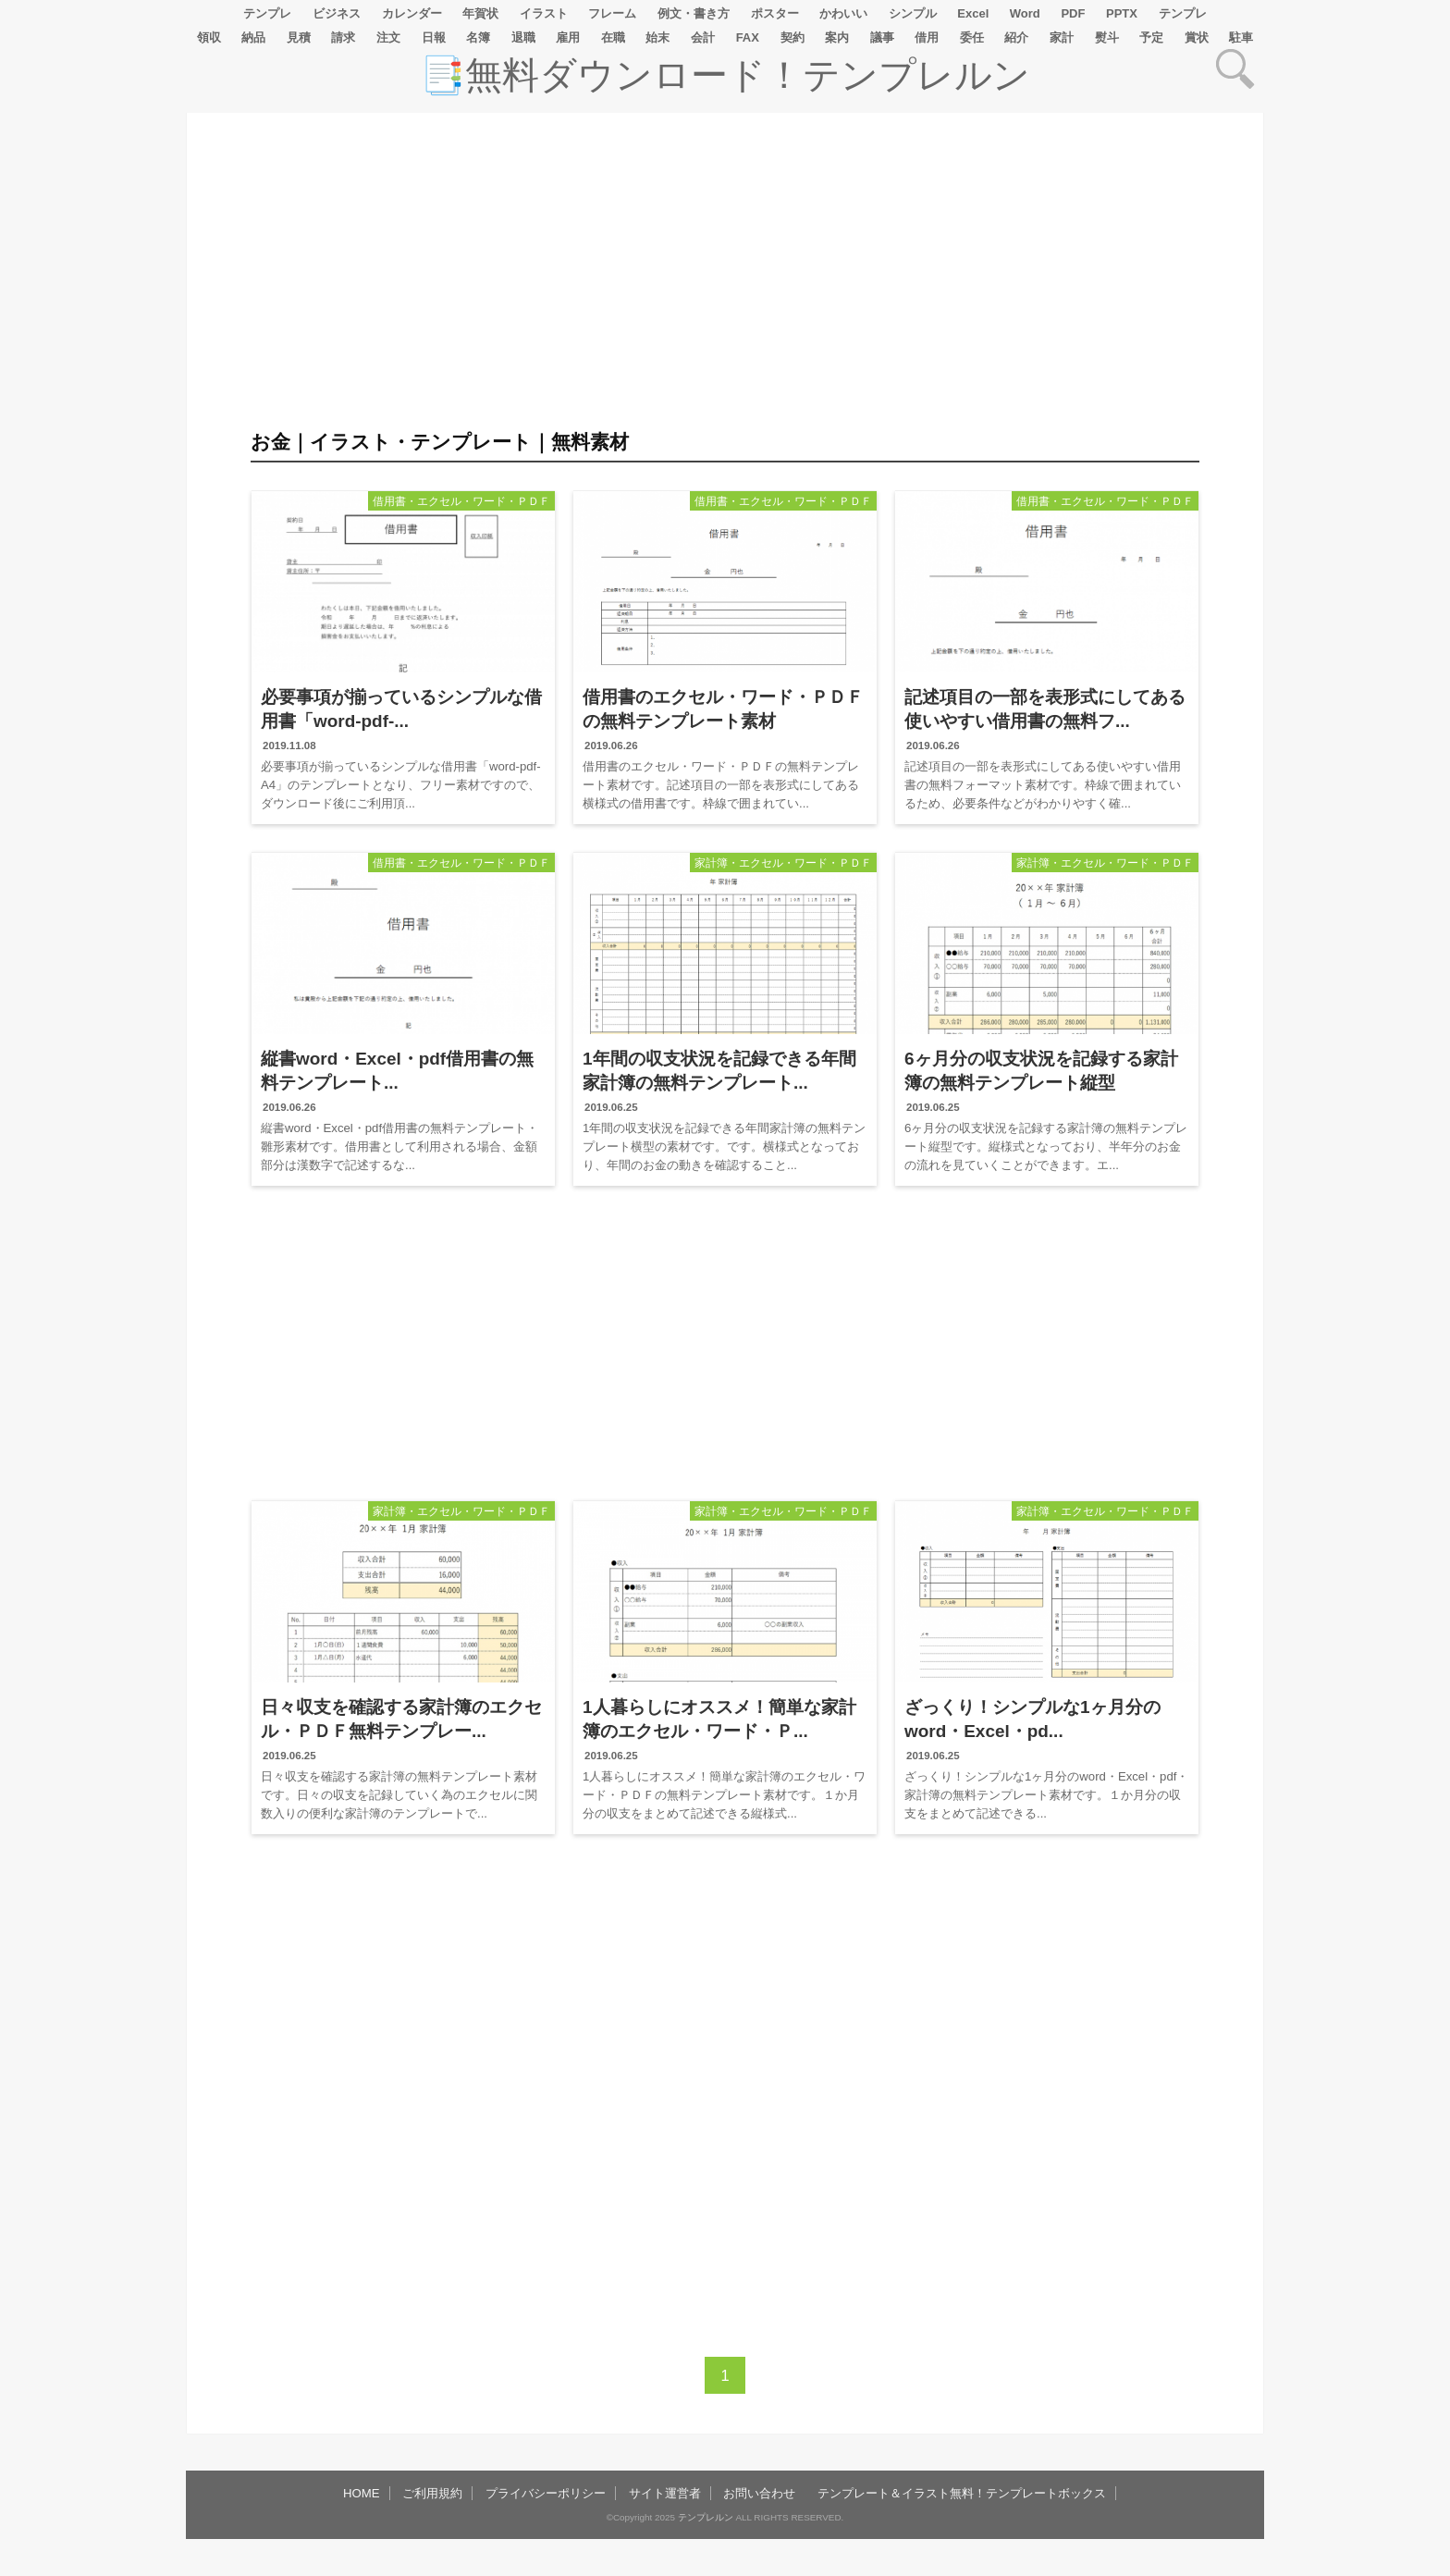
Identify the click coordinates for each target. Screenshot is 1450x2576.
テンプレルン (705, 2517)
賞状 (1197, 37)
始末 (657, 37)
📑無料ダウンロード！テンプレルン (725, 75)
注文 (388, 37)
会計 (703, 37)
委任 (972, 37)
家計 (1062, 37)
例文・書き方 (693, 13)
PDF (1073, 13)
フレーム (612, 13)
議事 (882, 37)
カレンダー (412, 13)
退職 (523, 37)
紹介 (1016, 37)
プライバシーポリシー (545, 2493)
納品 (253, 37)
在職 (613, 37)
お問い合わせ (759, 2493)
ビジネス (337, 13)
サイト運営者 (665, 2493)
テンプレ (267, 13)
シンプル (913, 13)
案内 (837, 37)
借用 (927, 37)
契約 (792, 37)
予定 (1151, 37)
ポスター (775, 13)
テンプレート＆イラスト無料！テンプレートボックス (961, 2493)
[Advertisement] (104, 668)
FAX (747, 37)
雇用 (568, 37)
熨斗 (1107, 37)
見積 (299, 37)
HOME (361, 2493)
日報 (434, 37)
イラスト (544, 13)
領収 (209, 37)
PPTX (1121, 13)
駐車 (1241, 37)
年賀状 (480, 13)
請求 (343, 37)
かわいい (843, 13)
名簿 (478, 37)
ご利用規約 (432, 2493)
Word (1025, 13)
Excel (973, 13)
